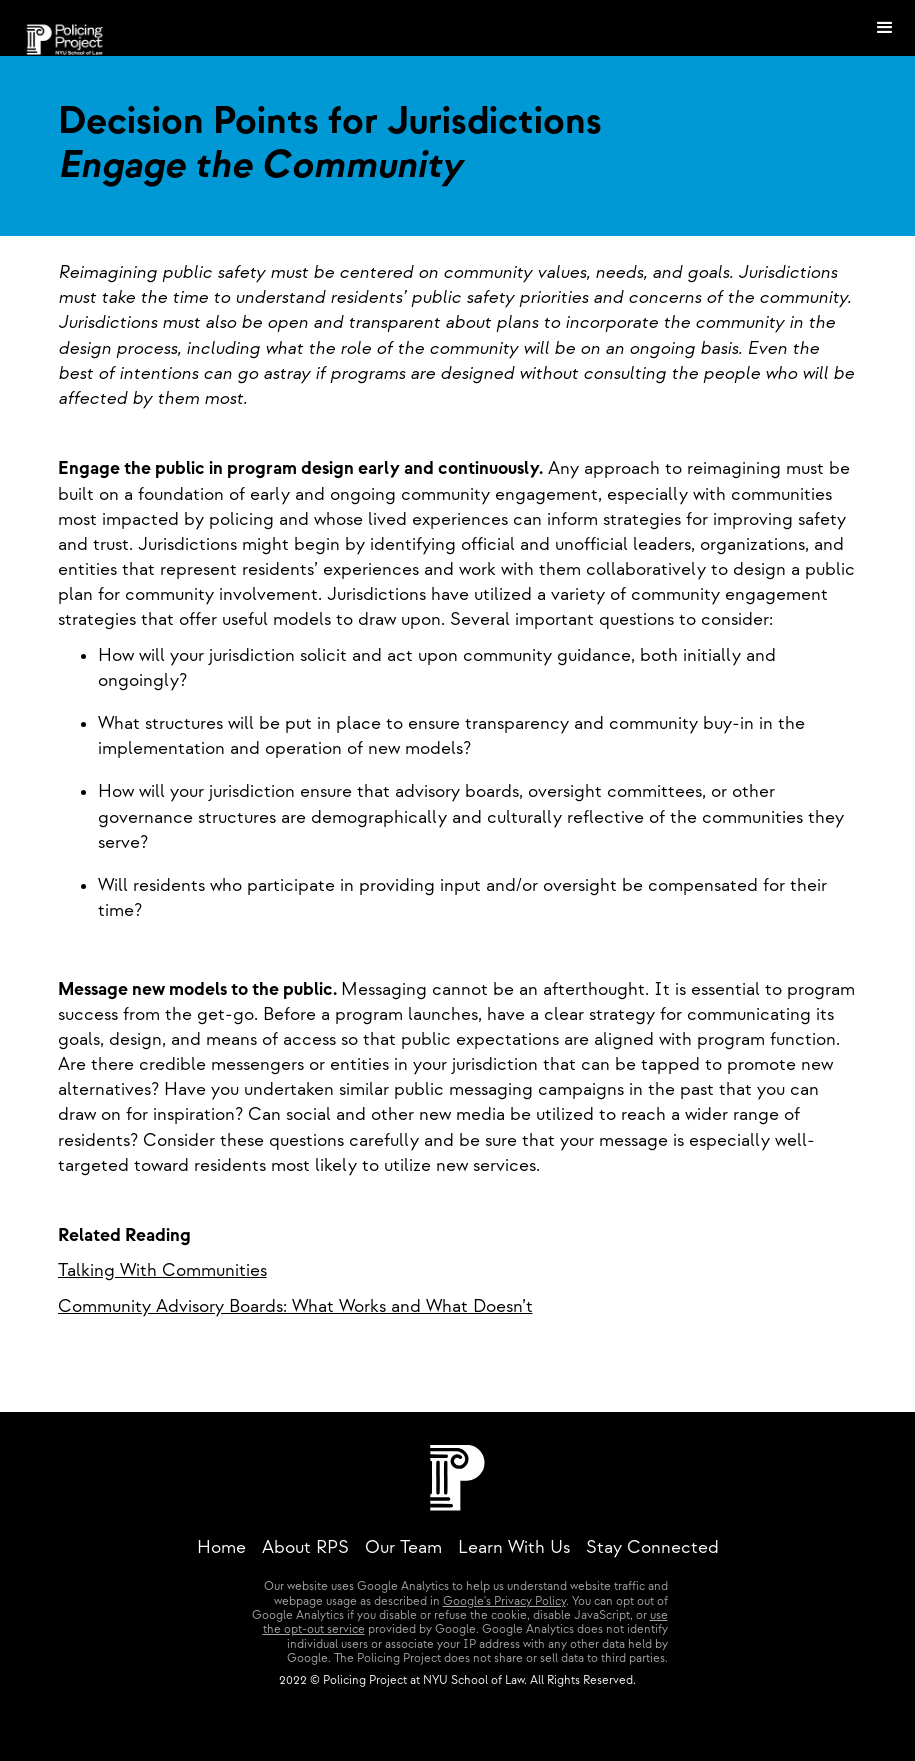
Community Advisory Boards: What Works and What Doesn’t (295, 1306)
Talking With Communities (162, 1270)
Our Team (403, 1547)
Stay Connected (652, 1547)
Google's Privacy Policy (504, 1601)
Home (221, 1547)
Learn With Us (514, 1547)
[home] (65, 28)
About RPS (305, 1547)
